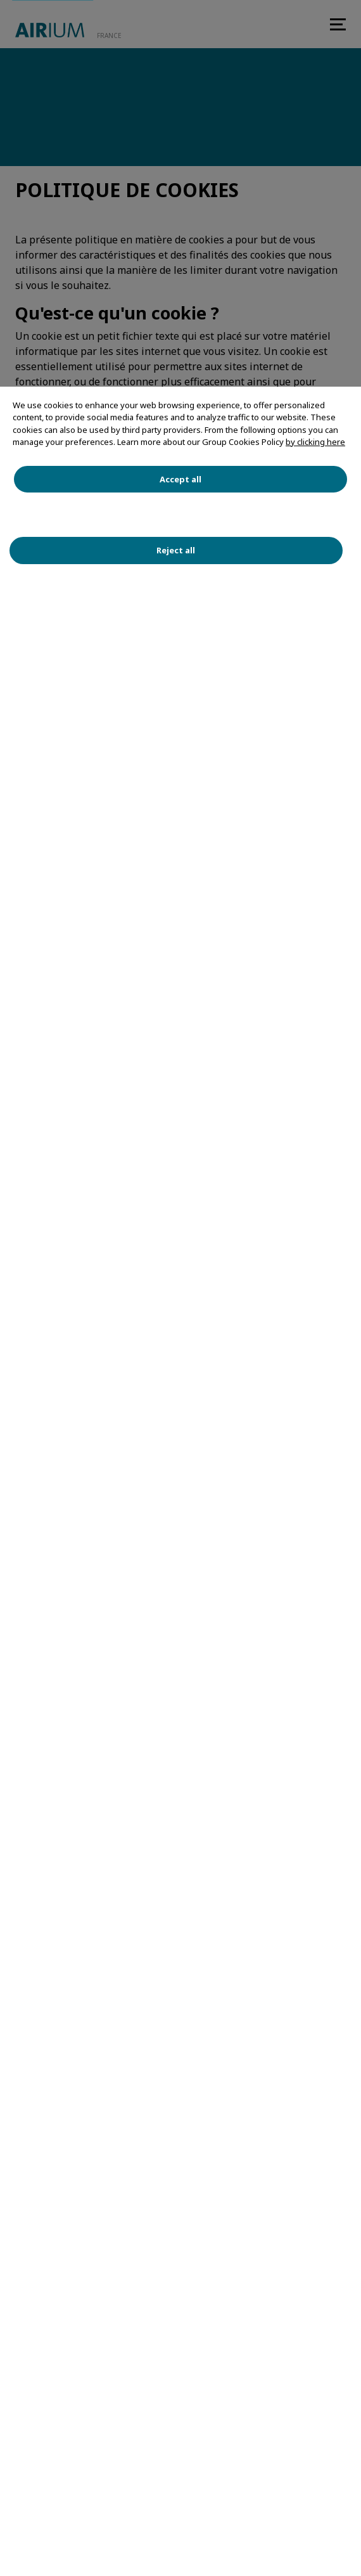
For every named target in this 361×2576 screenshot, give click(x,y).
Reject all (175, 550)
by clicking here (315, 442)
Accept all (180, 479)
